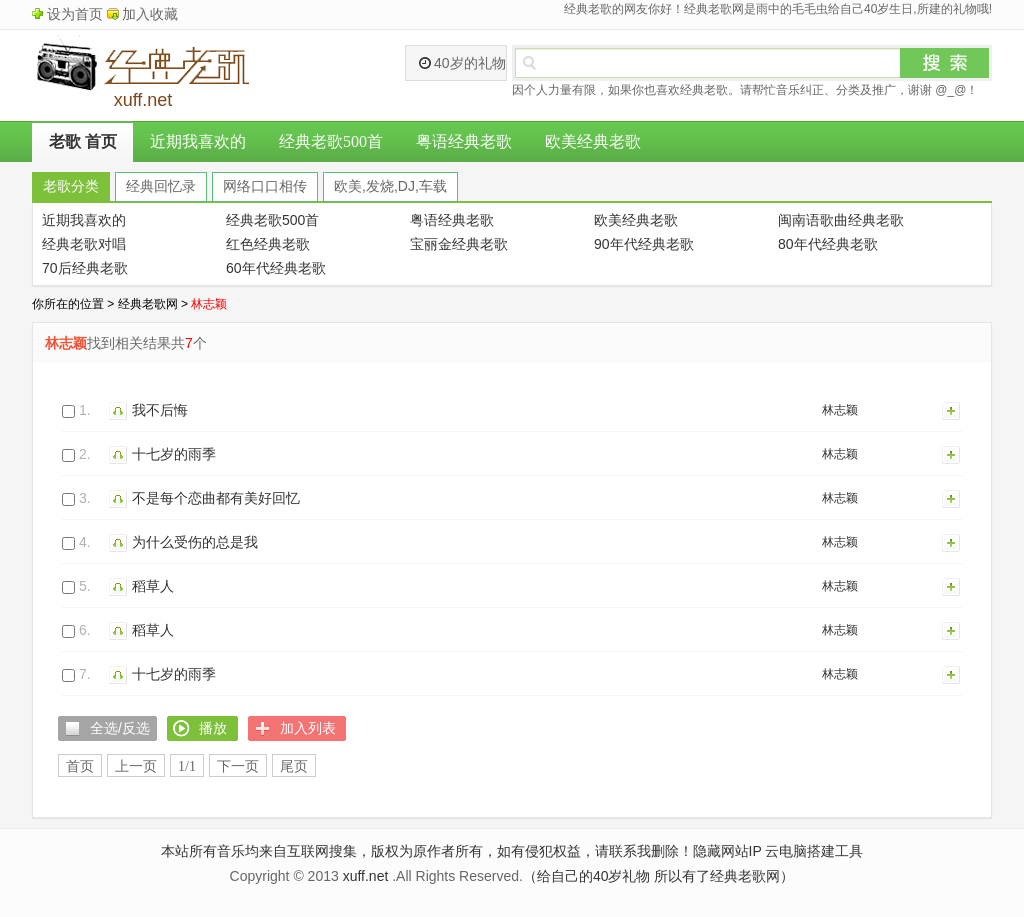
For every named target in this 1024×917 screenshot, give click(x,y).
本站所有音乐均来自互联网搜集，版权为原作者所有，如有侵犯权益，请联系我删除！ (427, 851)
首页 (80, 766)
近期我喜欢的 (198, 141)
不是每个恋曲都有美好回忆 (216, 498)
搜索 (945, 63)
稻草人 (153, 586)
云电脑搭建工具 (814, 851)
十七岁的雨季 (174, 454)
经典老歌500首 (331, 141)
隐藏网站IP (727, 851)
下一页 (238, 766)
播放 (120, 410)
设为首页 (75, 14)
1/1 (187, 766)
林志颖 (840, 410)
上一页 (136, 766)
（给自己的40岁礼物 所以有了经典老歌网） (658, 876)
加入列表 (952, 410)
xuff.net (366, 876)
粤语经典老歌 (464, 141)
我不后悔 (160, 410)
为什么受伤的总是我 (195, 542)
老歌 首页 (83, 141)
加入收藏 (150, 14)
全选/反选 (120, 728)
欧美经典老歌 (593, 141)
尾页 (294, 766)
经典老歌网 (148, 304)
